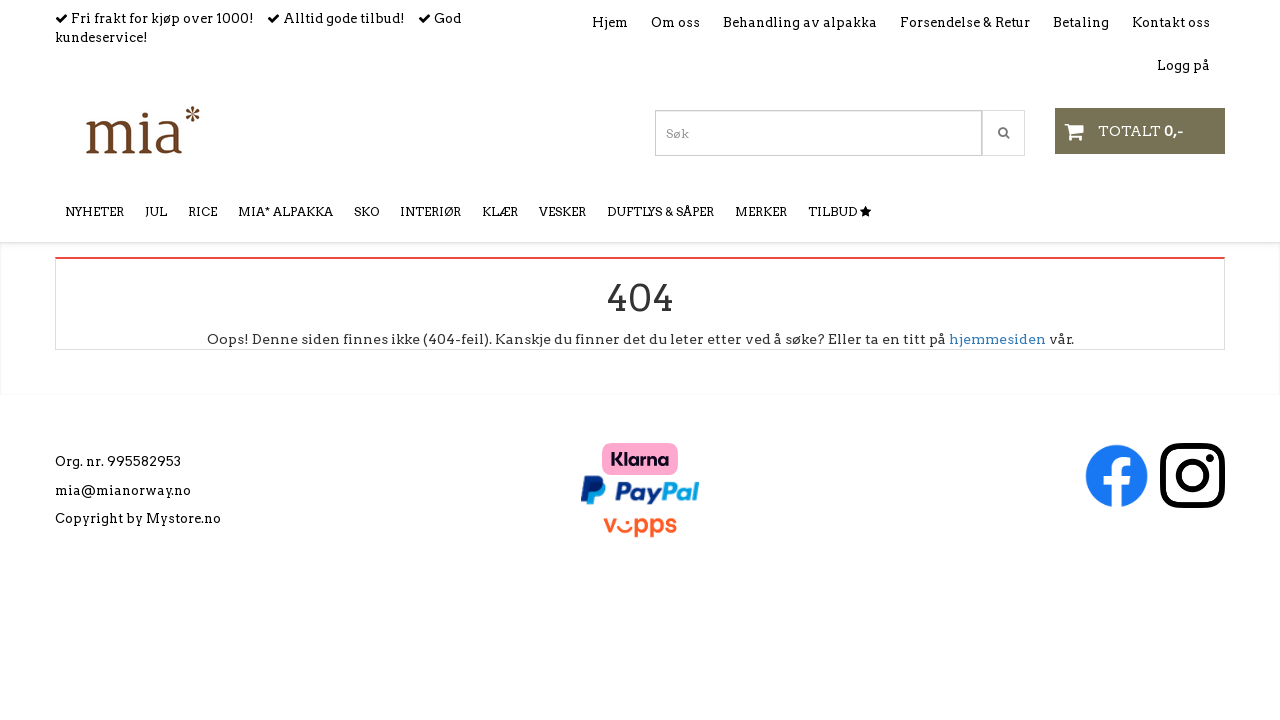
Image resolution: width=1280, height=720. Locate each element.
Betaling (1081, 22)
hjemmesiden (997, 339)
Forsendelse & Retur (965, 22)
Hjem (610, 22)
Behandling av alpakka (800, 22)
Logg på (1183, 65)
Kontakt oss (1171, 22)
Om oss (675, 22)
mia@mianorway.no (123, 490)
